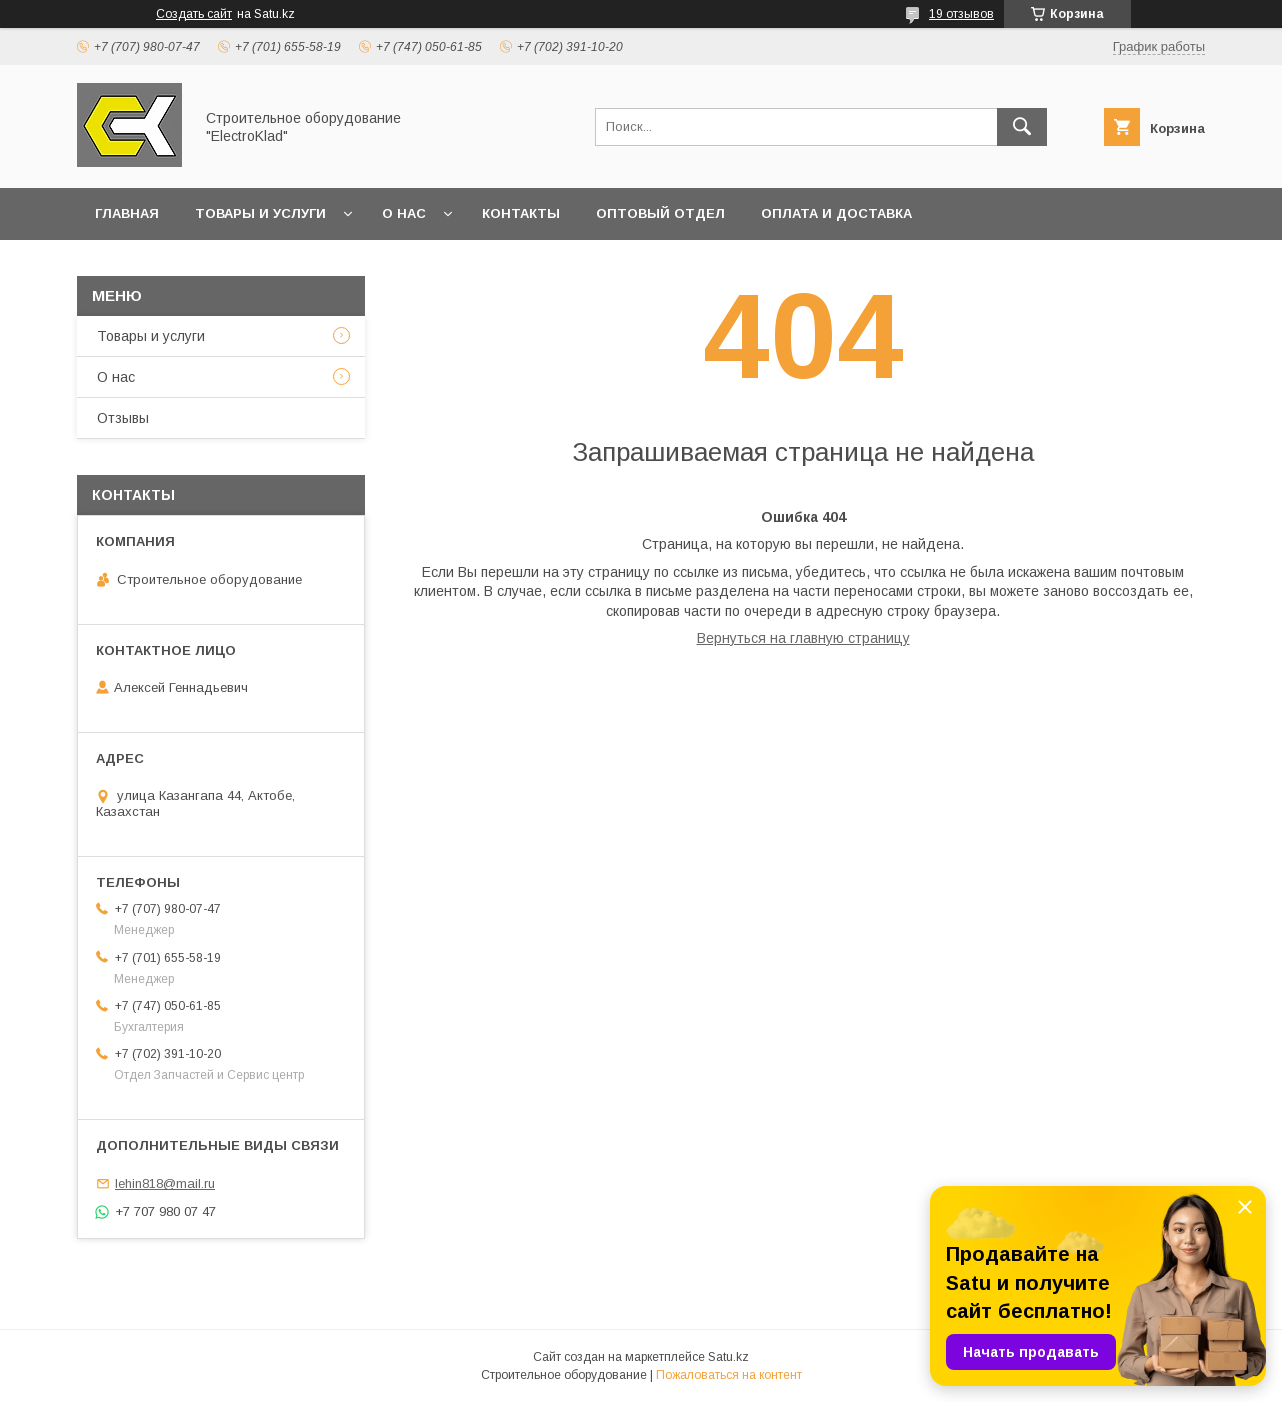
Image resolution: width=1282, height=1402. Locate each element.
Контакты (521, 213)
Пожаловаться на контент (729, 1375)
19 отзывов (961, 14)
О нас (404, 213)
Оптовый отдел (660, 213)
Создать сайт (194, 14)
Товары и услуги (260, 213)
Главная (127, 213)
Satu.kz (728, 1357)
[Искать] (1022, 127)
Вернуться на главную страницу (803, 638)
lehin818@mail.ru (165, 1183)
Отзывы (123, 418)
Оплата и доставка (836, 213)
